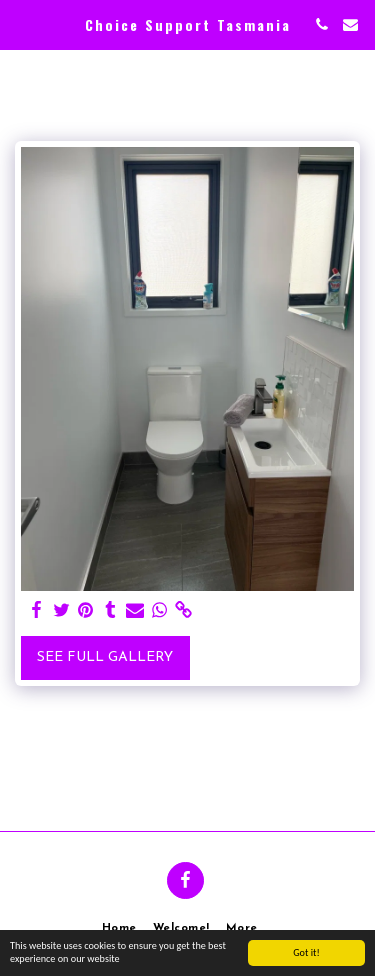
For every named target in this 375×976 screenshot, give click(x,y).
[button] (22, 24)
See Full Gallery (105, 657)
